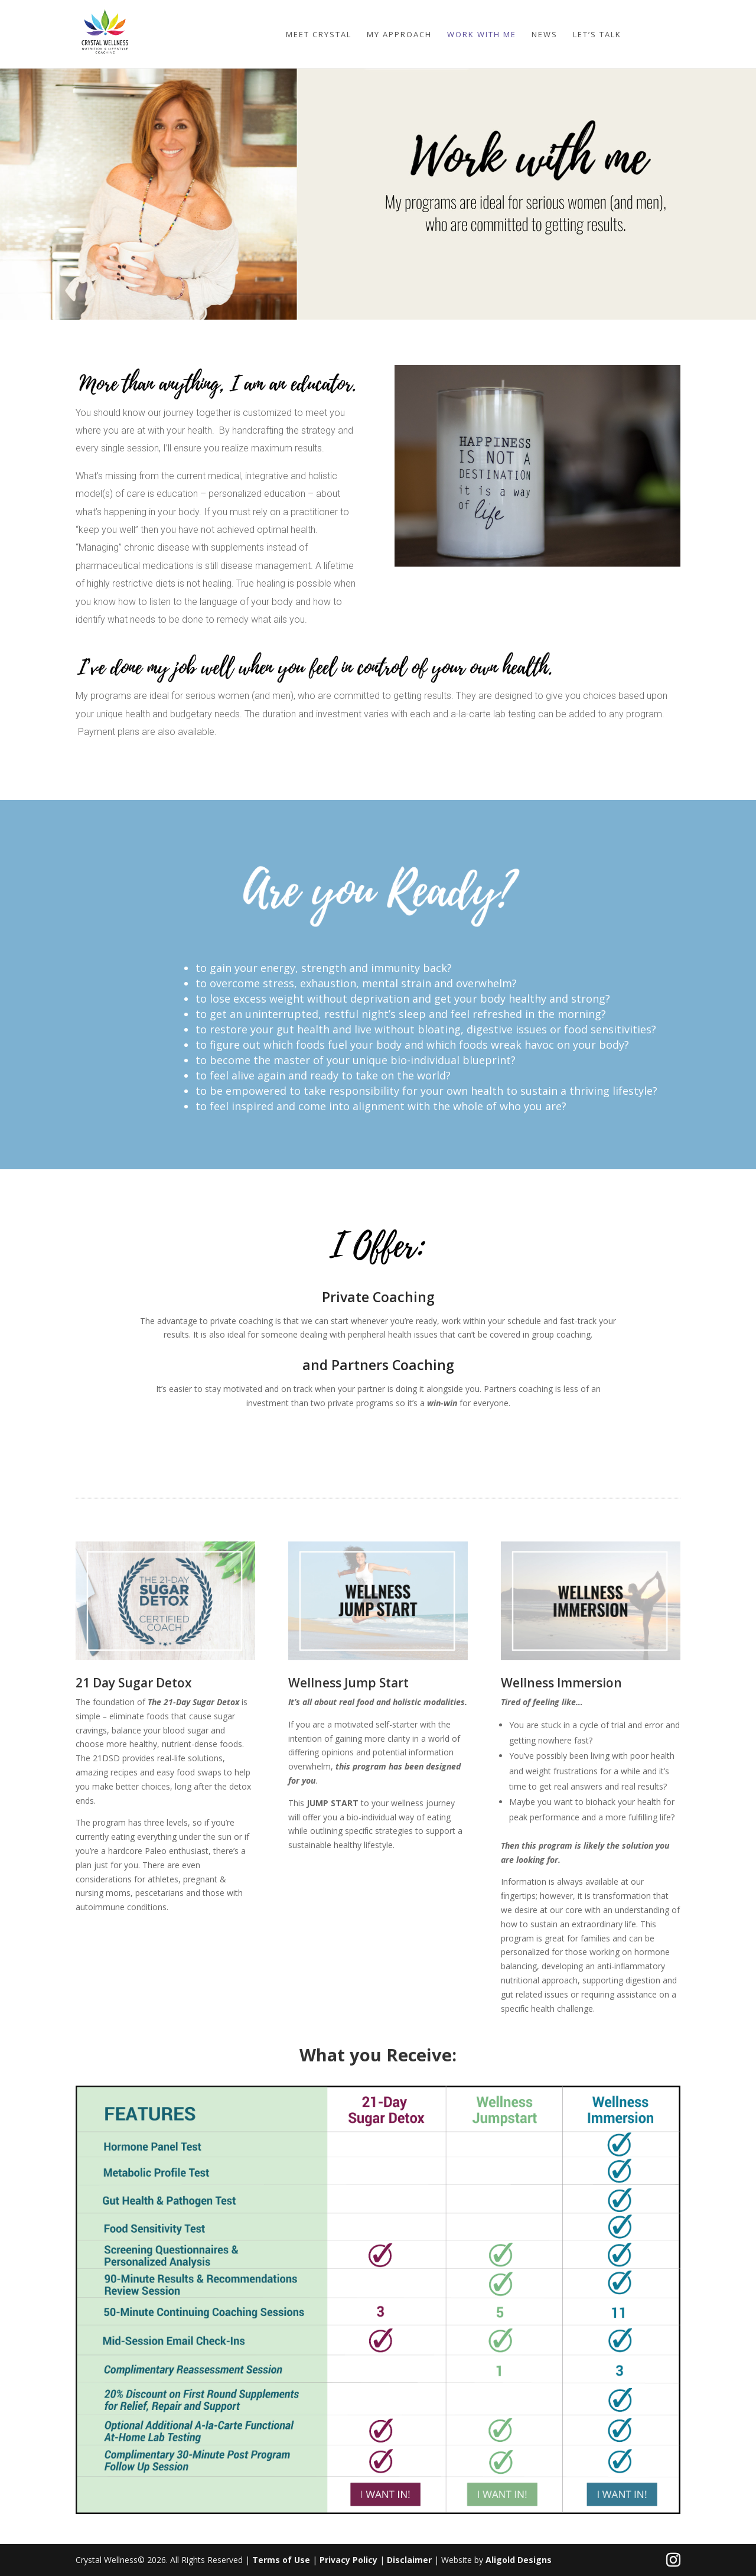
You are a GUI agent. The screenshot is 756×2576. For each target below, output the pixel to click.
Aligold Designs (518, 2559)
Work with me (481, 35)
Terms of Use (282, 2559)
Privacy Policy (350, 2559)
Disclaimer (410, 2559)
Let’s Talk (597, 35)
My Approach (399, 35)
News (545, 35)
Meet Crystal (318, 35)
